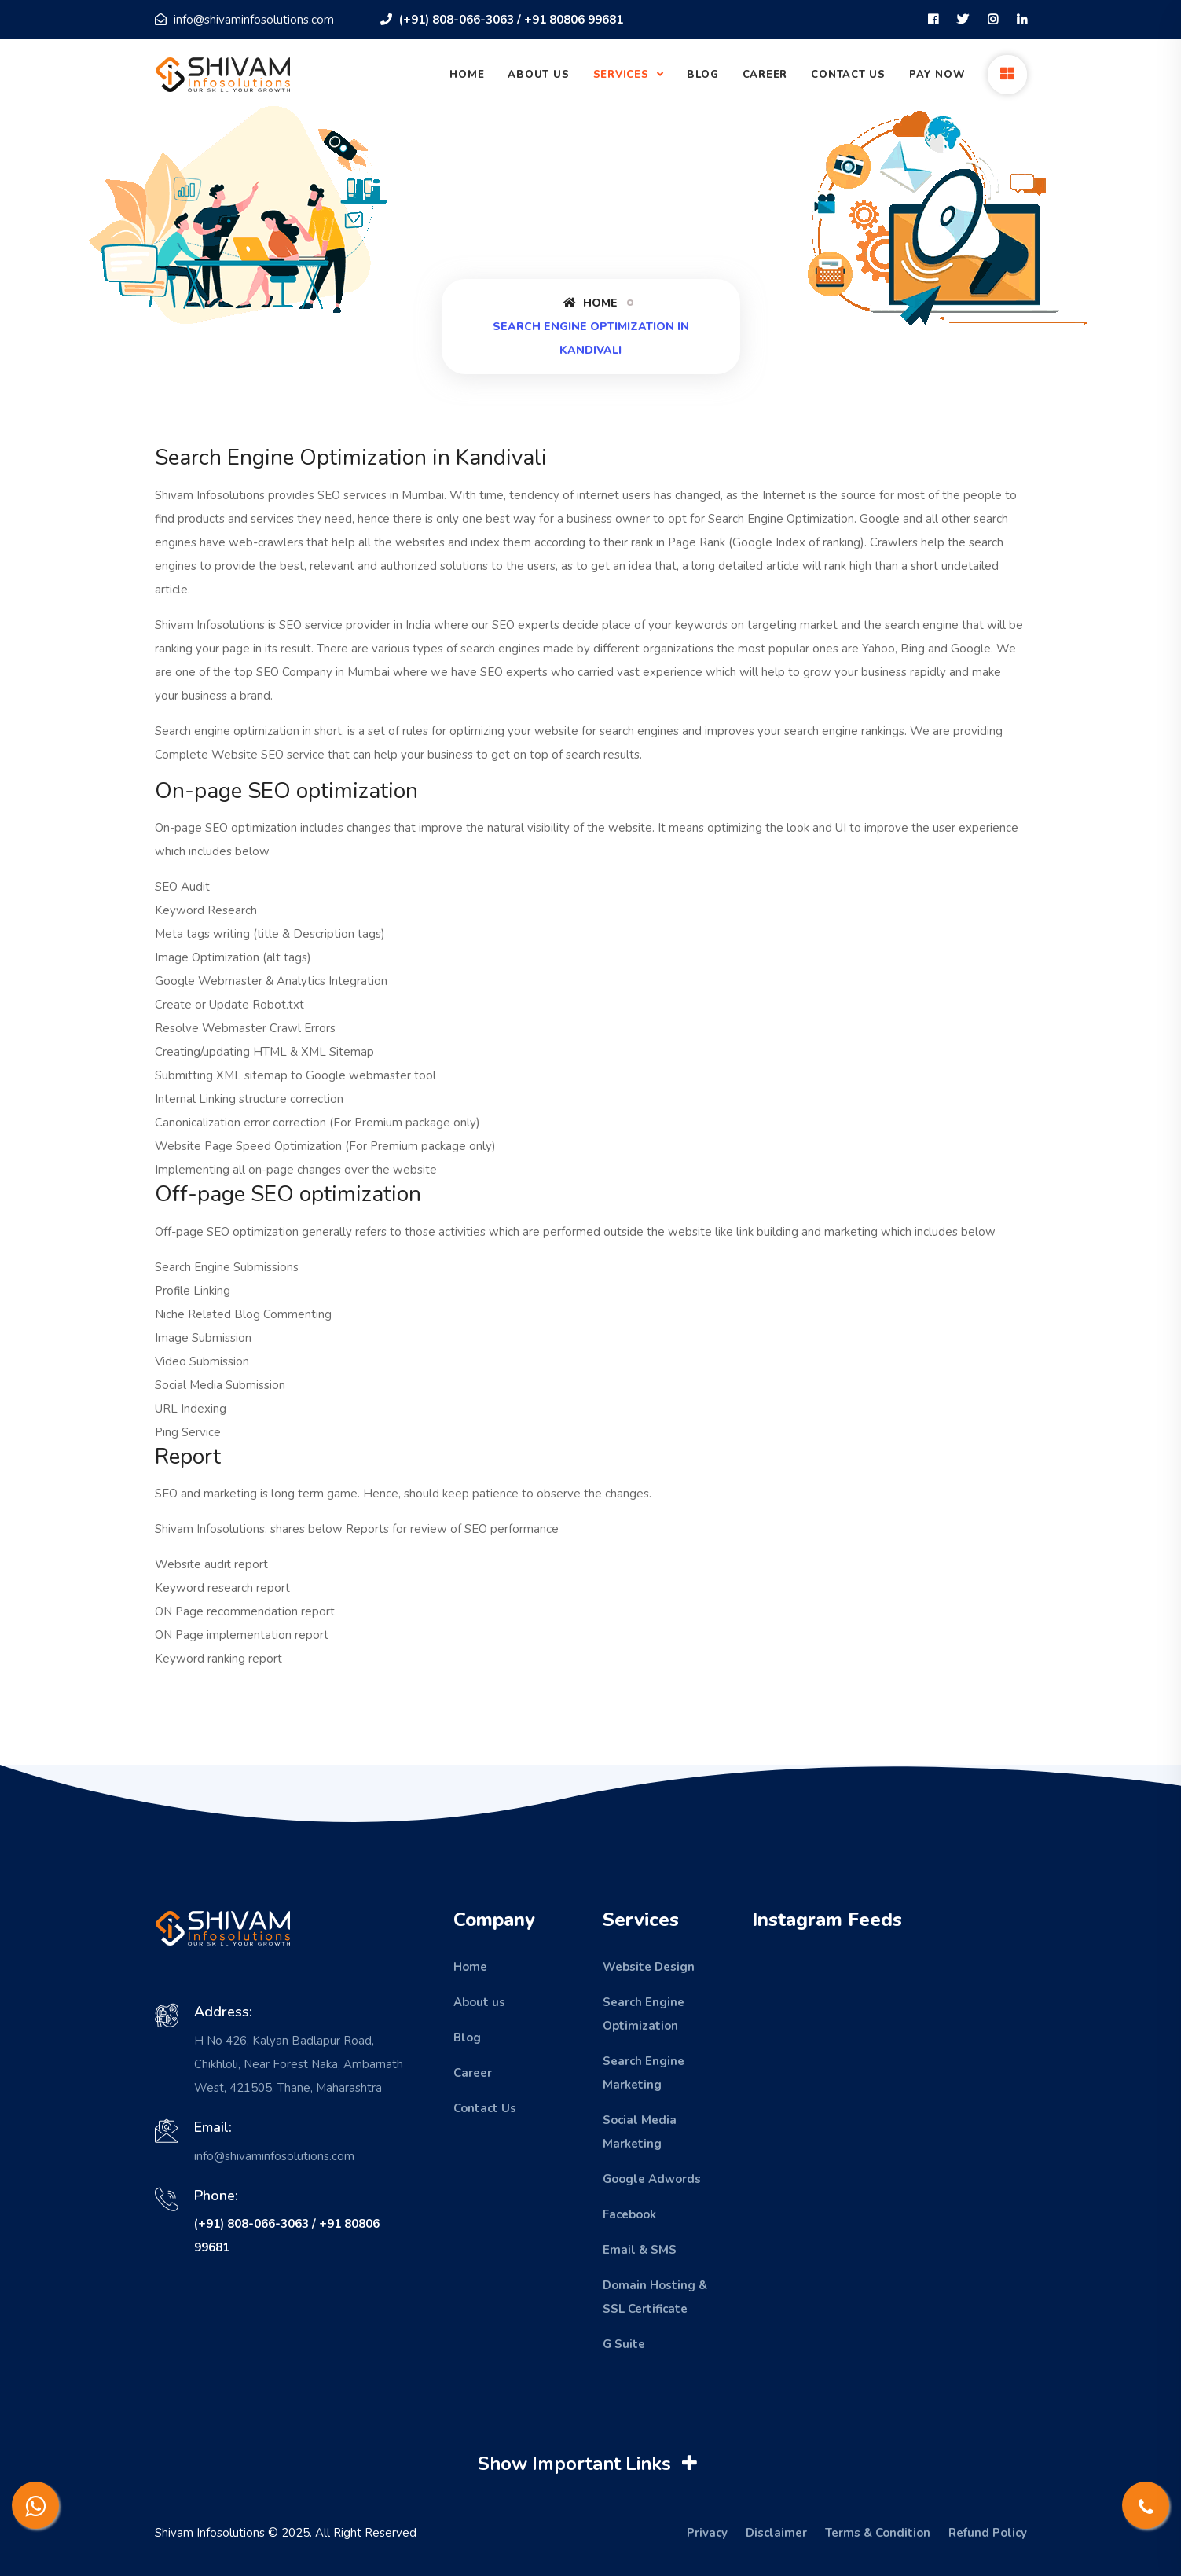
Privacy (707, 2533)
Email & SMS (640, 2250)
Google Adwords (652, 2179)
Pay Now (937, 75)
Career (765, 75)
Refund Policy (987, 2533)
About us (479, 2002)
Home (466, 75)
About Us (538, 75)
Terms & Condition (877, 2533)
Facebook (629, 2214)
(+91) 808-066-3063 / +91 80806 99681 (501, 20)
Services (623, 75)
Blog (702, 75)
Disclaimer (776, 2533)
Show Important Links (589, 2464)
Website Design (649, 1967)
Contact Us (848, 75)
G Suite (624, 2344)
